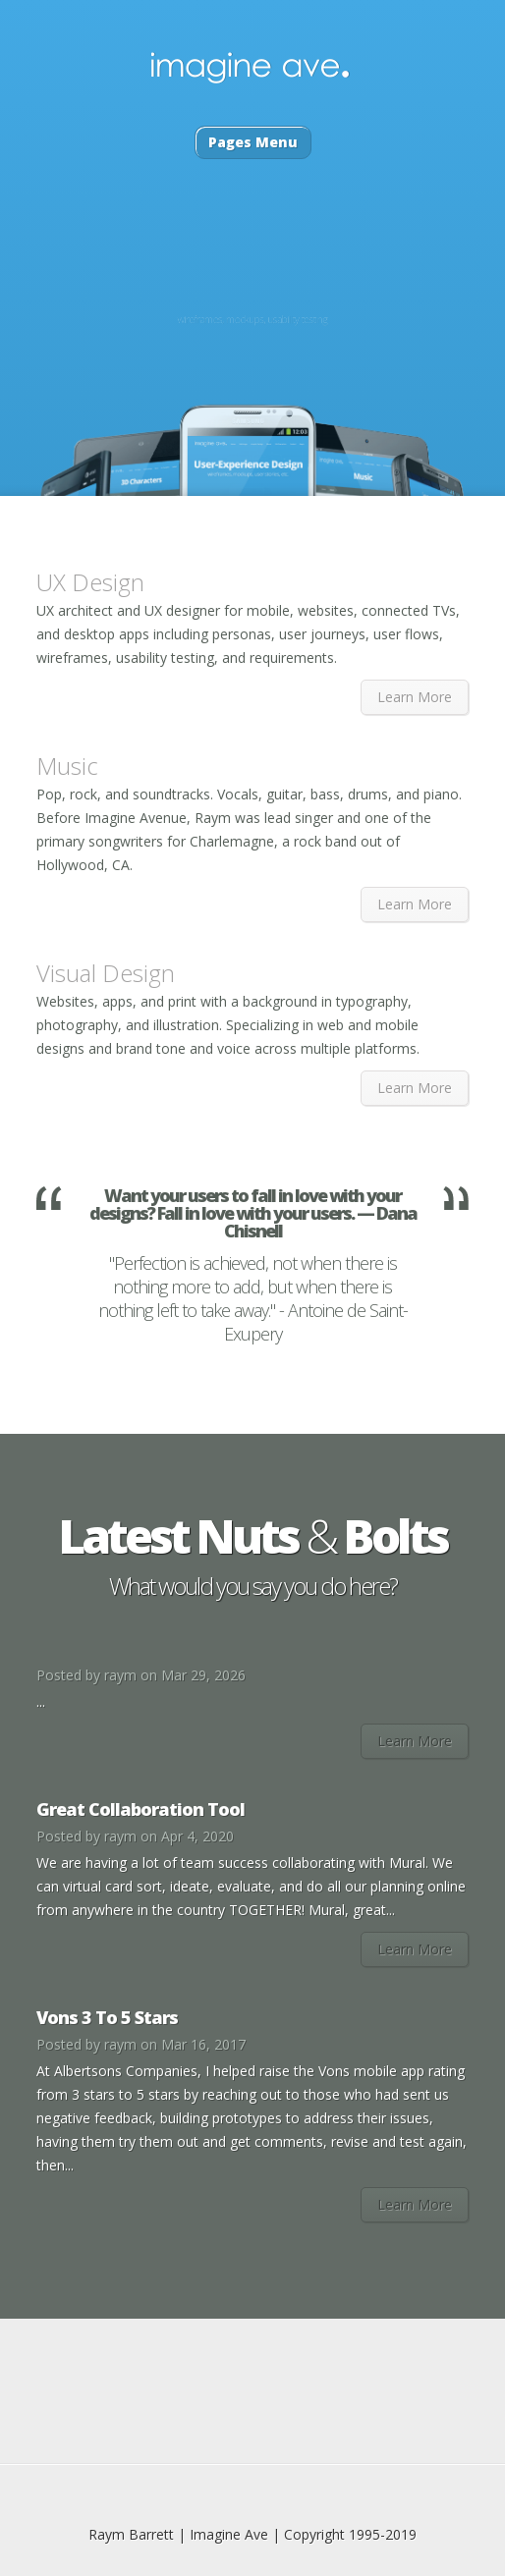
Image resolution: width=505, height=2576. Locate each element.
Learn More (414, 696)
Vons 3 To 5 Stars (107, 2017)
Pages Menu (253, 142)
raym (120, 1675)
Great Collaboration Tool (140, 1809)
